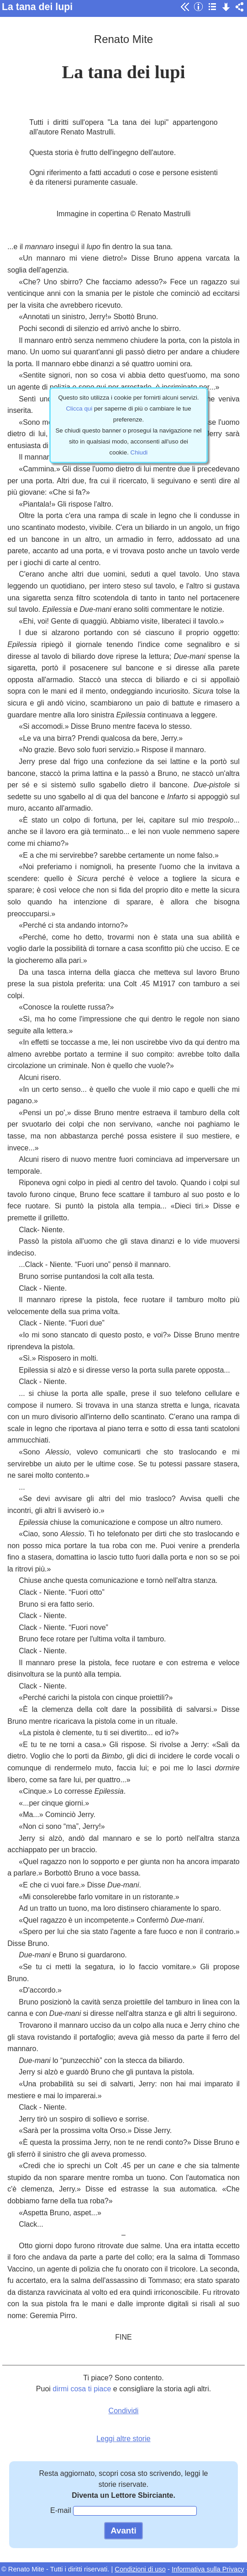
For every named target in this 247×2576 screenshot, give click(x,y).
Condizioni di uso (140, 2569)
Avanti (123, 2530)
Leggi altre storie (123, 2438)
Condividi (124, 2411)
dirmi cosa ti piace (82, 2389)
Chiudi (139, 452)
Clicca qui (79, 408)
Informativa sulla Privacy (208, 2569)
